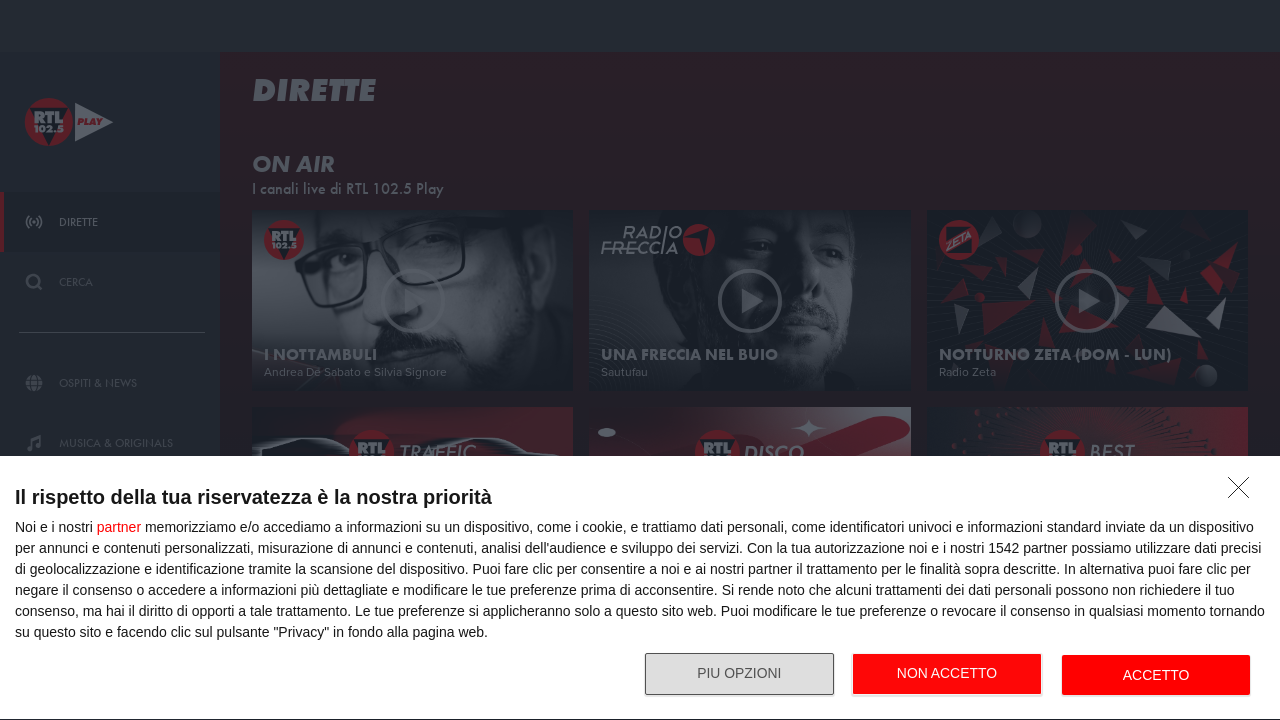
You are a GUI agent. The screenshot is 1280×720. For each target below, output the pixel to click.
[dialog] (640, 588)
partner (119, 527)
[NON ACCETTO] (1244, 493)
